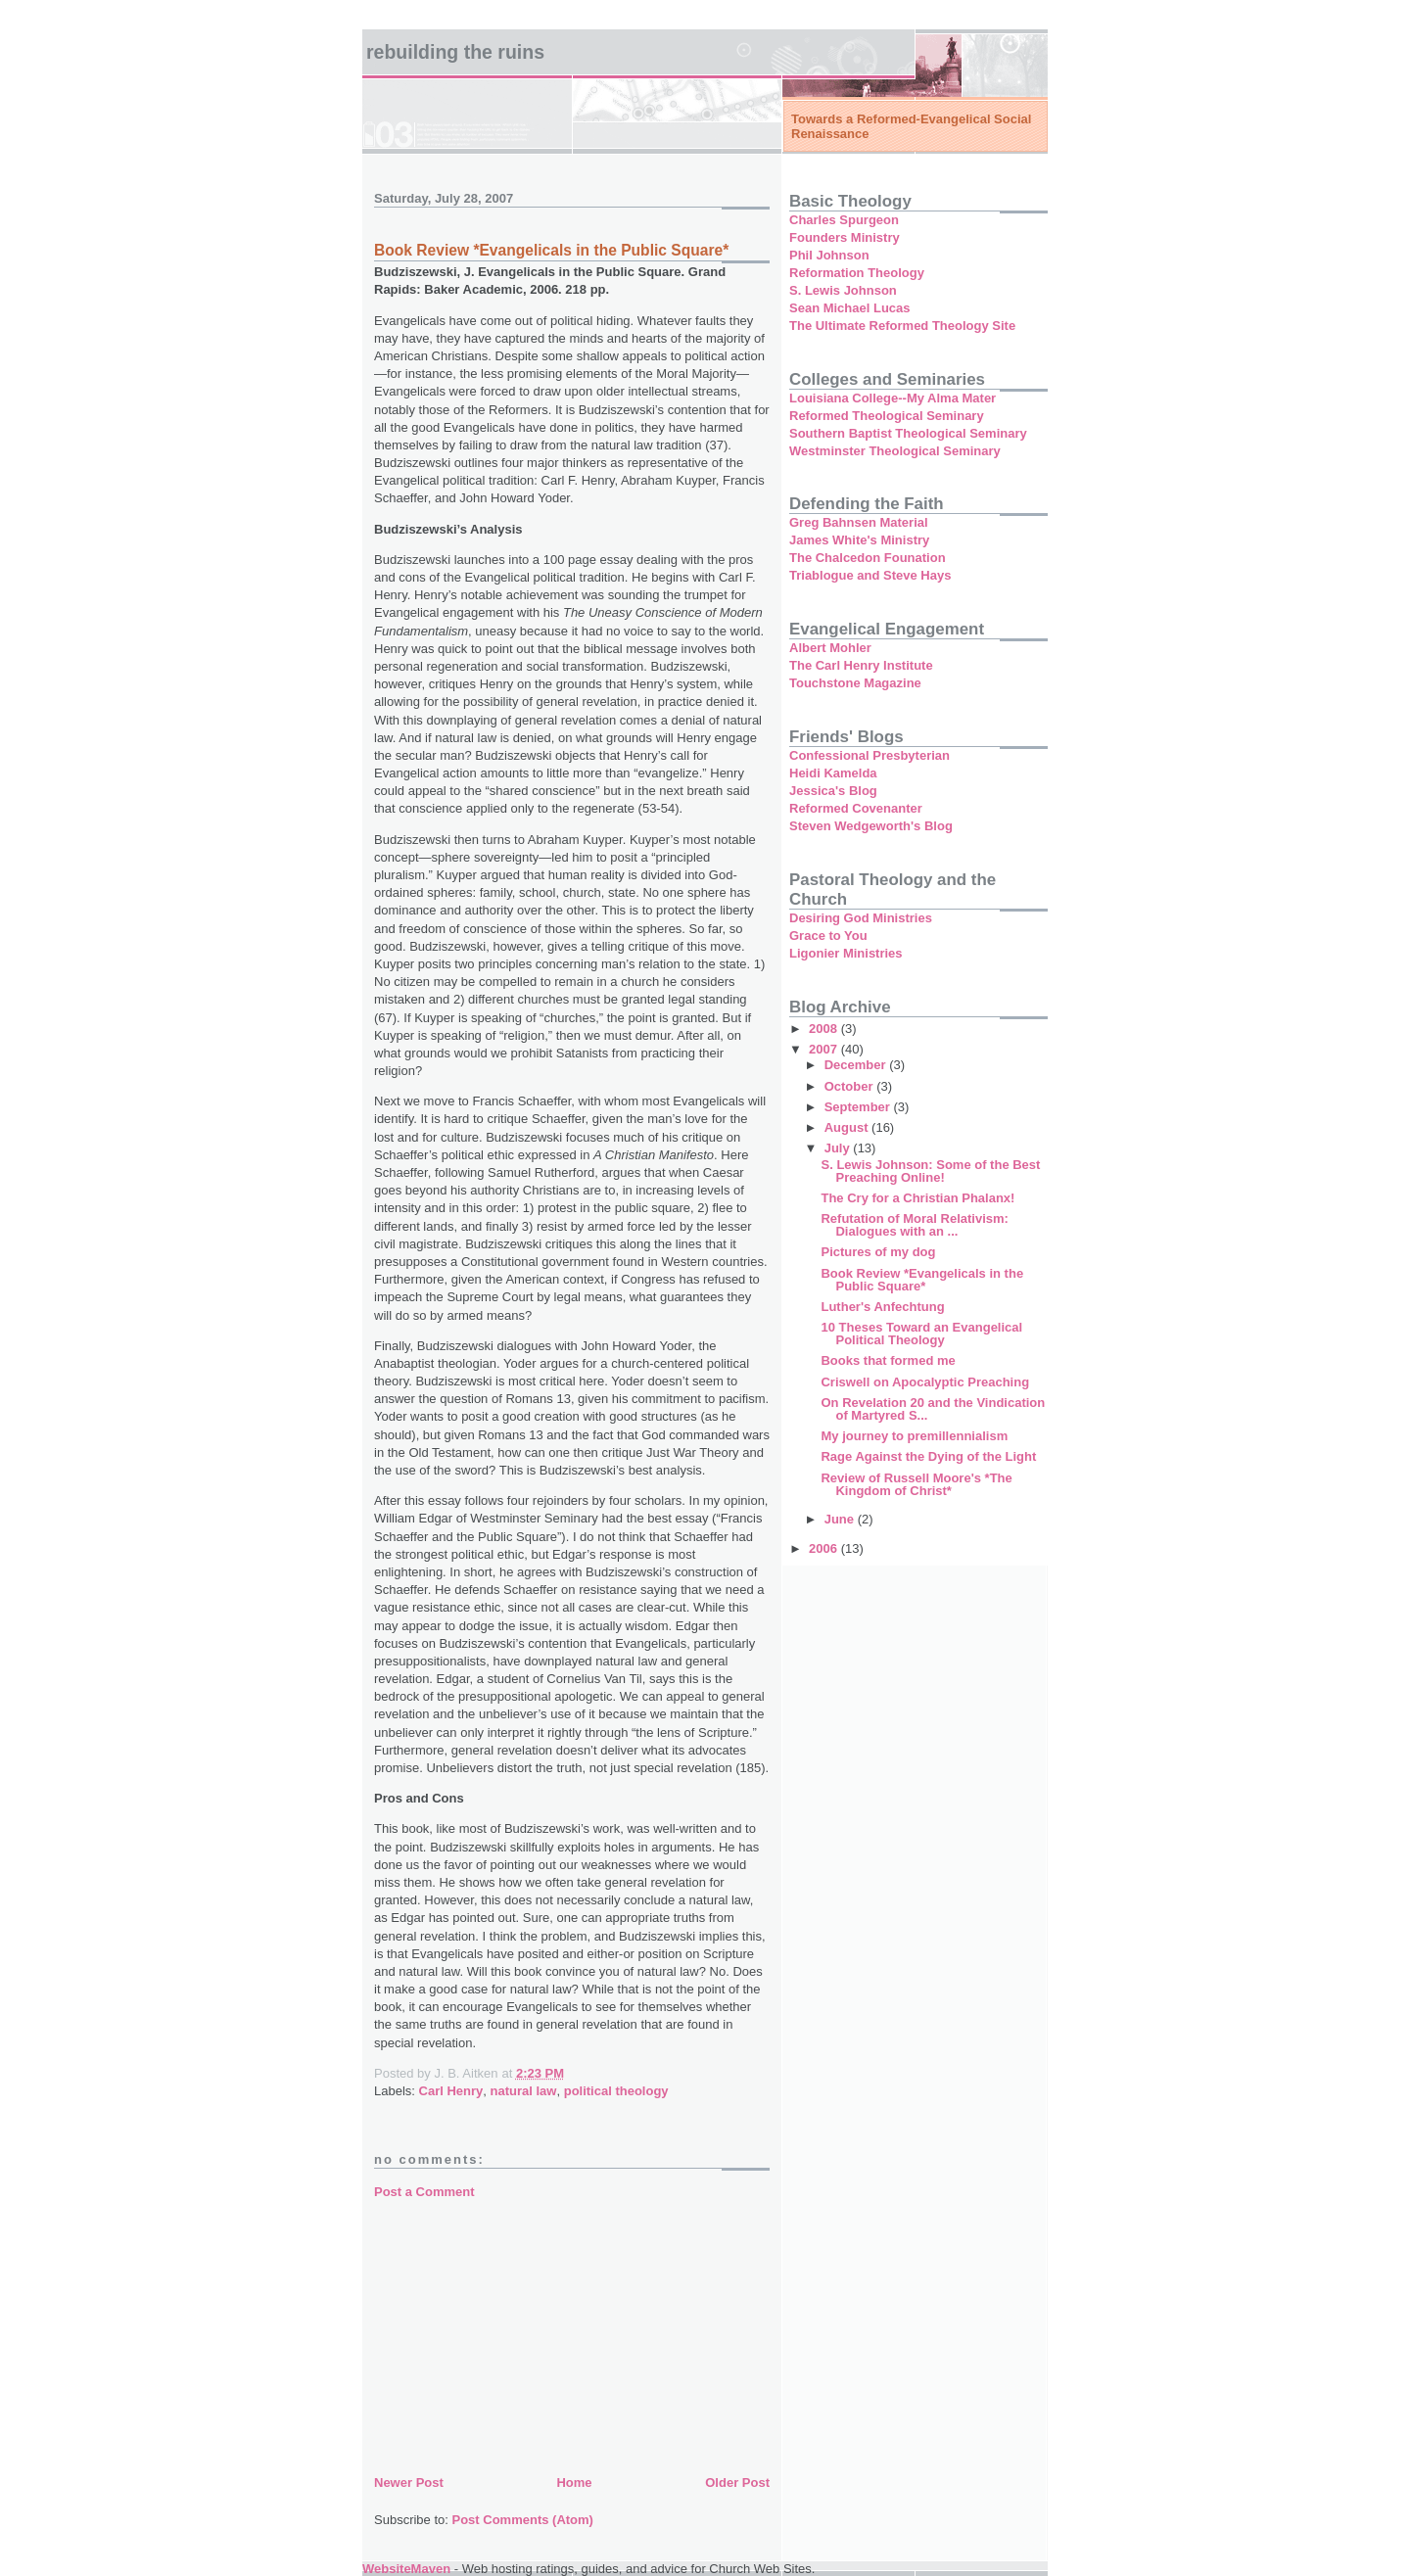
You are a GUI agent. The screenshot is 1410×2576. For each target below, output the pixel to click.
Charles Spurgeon (844, 219)
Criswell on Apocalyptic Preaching (925, 1382)
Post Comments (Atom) (522, 2519)
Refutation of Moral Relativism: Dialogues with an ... (914, 1225)
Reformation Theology (856, 272)
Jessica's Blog (833, 790)
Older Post (737, 2482)
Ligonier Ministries (846, 953)
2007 (825, 1049)
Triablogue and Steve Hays (870, 575)
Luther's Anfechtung (882, 1306)
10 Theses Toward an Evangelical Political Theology (921, 1333)
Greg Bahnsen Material (858, 522)
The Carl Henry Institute (861, 665)
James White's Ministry (859, 540)
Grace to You (828, 935)
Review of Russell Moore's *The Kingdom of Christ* (916, 1484)
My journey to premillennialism (914, 1436)
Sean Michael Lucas (850, 308)
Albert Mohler (830, 647)
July (839, 1148)
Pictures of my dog (878, 1251)
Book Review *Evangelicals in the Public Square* (922, 1279)
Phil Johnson (829, 255)
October (850, 1086)
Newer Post (409, 2482)
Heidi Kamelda (833, 773)
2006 (825, 1548)
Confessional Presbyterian (869, 755)
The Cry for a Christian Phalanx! (917, 1198)
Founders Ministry (844, 237)
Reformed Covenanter (855, 808)
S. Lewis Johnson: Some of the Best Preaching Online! (930, 1171)
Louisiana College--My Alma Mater (892, 398)
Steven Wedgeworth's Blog (871, 826)
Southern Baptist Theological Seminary (908, 433)
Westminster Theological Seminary (895, 451)
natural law (524, 2091)
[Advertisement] (521, 2334)
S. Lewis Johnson (843, 290)
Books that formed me (888, 1360)
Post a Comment (424, 2191)
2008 (825, 1028)
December (856, 1064)
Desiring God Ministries (860, 918)
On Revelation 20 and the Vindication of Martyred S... (933, 1409)
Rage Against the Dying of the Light (928, 1456)
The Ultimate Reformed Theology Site (902, 325)
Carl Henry (451, 2091)
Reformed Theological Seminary (886, 415)
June (841, 1519)
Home (573, 2482)
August (847, 1127)
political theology (616, 2091)
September (859, 1107)
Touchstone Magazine (855, 683)
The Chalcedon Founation (867, 557)
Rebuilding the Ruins (455, 52)
